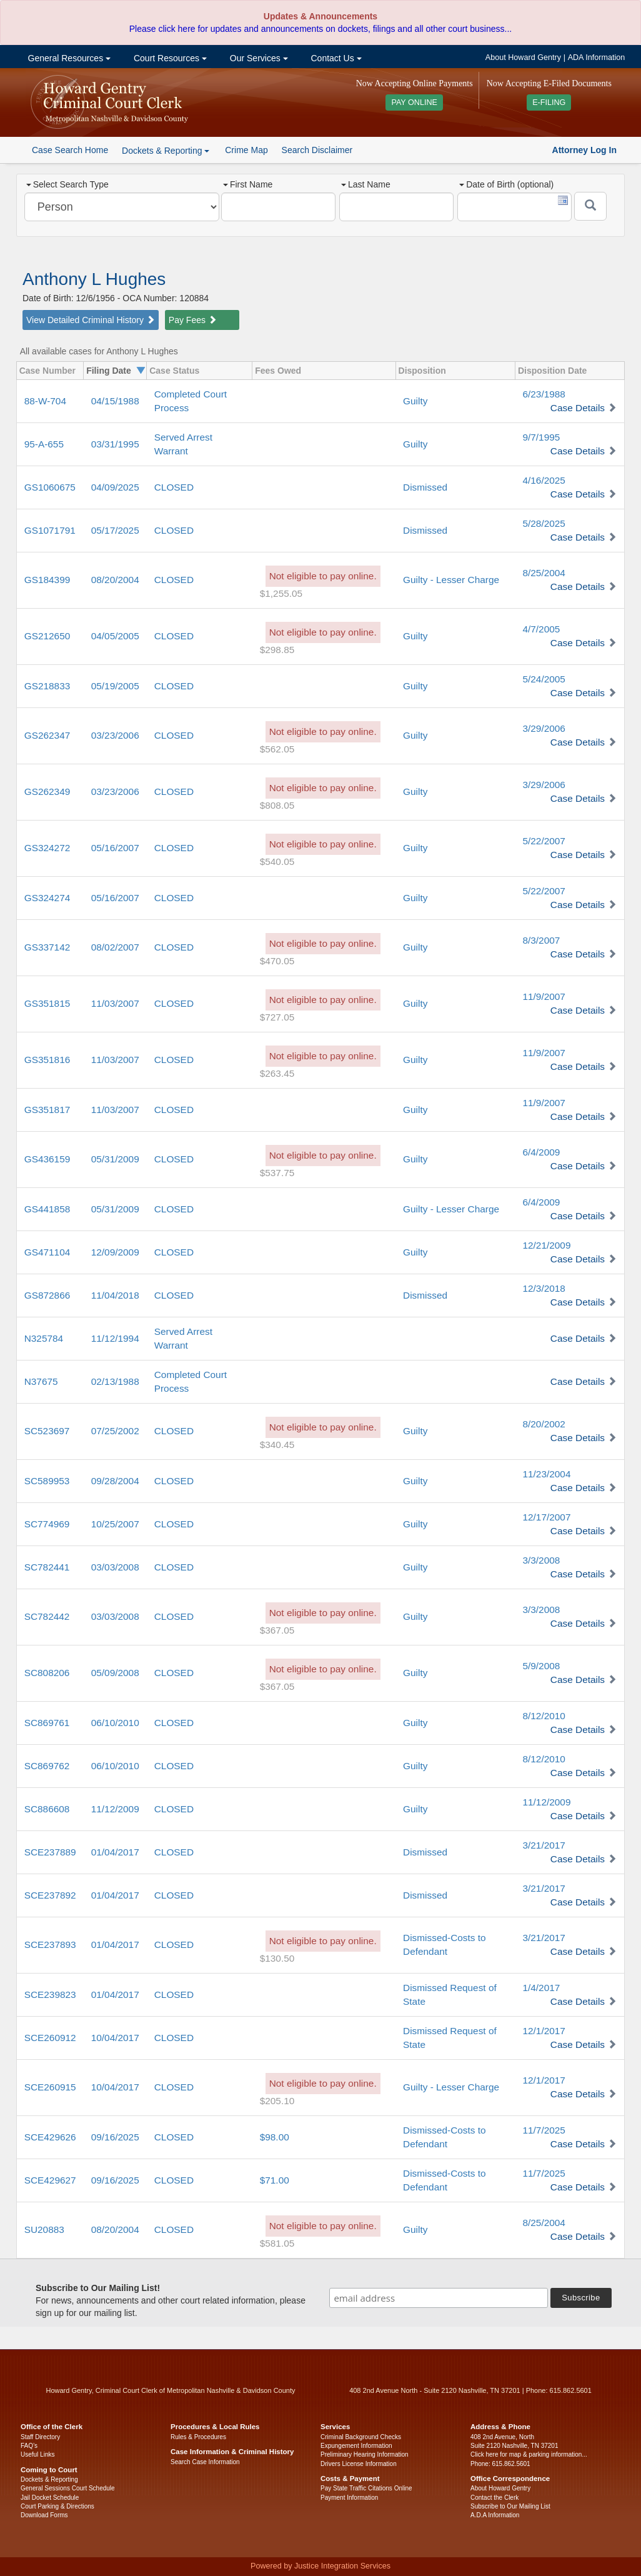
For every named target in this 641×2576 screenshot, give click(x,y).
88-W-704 (45, 401)
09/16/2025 (115, 2137)
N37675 (41, 1381)
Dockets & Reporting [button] (165, 151)
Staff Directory (40, 2437)
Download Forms (44, 2515)
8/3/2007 (541, 940)
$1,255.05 (281, 593)
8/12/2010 (543, 1715)
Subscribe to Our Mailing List (510, 2506)
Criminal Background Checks (360, 2437)
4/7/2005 (541, 629)
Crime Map (246, 150)
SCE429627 (50, 2180)
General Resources (68, 58)
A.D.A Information (494, 2515)
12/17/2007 (546, 1517)
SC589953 (47, 1480)
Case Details (577, 407)
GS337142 (47, 947)
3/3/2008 (541, 1560)
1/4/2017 (541, 1987)
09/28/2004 (115, 1480)
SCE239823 (50, 1994)
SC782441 (47, 1567)
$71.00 (274, 2180)
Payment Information (349, 2497)
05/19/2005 (115, 686)
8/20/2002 (543, 1424)
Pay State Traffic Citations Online (366, 2488)
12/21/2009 (546, 1245)
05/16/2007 (115, 847)
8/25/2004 (543, 572)
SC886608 (47, 1809)
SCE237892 (50, 1895)
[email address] (438, 2298)
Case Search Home (70, 150)
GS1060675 (50, 487)
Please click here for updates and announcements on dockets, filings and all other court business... (320, 29)
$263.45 (277, 1073)
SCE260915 (50, 2087)
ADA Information (596, 57)
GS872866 (47, 1295)
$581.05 (277, 2243)
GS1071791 (50, 530)
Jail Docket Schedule (50, 2497)
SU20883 (44, 2229)
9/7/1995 (541, 437)
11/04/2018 (115, 1295)
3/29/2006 (543, 728)
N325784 (43, 1338)
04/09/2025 (115, 487)
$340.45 (277, 1444)
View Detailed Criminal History (90, 320)
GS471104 (47, 1252)
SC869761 (47, 1722)
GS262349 (47, 791)
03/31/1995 (115, 444)
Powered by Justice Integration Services (320, 2566)
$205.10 (277, 2100)
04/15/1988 (115, 401)
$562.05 (277, 749)
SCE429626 (50, 2137)
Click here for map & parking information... (528, 2454)
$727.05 (277, 1017)
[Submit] (590, 206)
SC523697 (47, 1430)
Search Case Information (205, 2462)
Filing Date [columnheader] (108, 371)
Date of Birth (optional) (506, 184)
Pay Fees (193, 320)
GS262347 (47, 735)
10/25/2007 (115, 1524)
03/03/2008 (115, 1567)
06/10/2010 (115, 1722)
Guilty (415, 401)
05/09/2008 (115, 1672)
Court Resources (169, 58)
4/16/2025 (543, 480)
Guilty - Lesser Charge (451, 579)
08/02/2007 (115, 947)
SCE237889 (50, 1852)
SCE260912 (50, 2037)
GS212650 (47, 636)
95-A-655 (44, 444)
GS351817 (47, 1109)
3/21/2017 (543, 1845)
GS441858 (47, 1209)
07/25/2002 (115, 1430)
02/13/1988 (115, 1381)
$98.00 (274, 2137)
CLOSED (174, 487)
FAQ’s (29, 2445)
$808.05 (277, 805)
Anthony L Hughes (94, 279)
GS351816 (47, 1059)
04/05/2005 (115, 636)
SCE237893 (50, 1944)
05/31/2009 (115, 1159)
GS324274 (47, 897)
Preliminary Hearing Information (364, 2454)
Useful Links (37, 2454)
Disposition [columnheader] (422, 371)
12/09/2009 (115, 1252)
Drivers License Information (358, 2463)
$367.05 (277, 1630)
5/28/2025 (543, 523)
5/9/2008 (541, 1665)
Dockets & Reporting (49, 2479)
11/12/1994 (115, 1338)
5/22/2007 (543, 841)
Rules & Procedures (198, 2437)
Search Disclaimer (317, 150)
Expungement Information (356, 2445)
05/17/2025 (115, 530)
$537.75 (277, 1172)
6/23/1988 (543, 394)
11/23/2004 (546, 1474)
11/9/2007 (543, 996)
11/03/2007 (115, 1003)
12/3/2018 (543, 1288)
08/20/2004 (115, 579)
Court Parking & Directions (57, 2506)
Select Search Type (67, 184)
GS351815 (47, 1003)
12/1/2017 (543, 2030)
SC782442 (47, 1616)
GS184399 (47, 579)
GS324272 (47, 847)
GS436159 (47, 1159)
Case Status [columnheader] (174, 371)
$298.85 (277, 649)
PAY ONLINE (414, 102)
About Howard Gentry (523, 57)
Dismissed (425, 487)
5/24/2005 (543, 679)
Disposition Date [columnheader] (552, 371)
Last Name (365, 184)
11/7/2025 (543, 2130)
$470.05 (277, 961)
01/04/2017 (115, 1852)
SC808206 (47, 1672)
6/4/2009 (541, 1152)
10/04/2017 (115, 2037)
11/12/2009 (115, 1809)
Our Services (257, 58)
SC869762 (47, 1765)
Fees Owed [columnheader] (278, 371)
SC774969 (47, 1524)
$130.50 (277, 1958)
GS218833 (47, 686)
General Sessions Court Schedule (68, 2488)
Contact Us (335, 58)
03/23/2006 (115, 735)
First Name (247, 184)
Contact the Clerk (494, 2497)
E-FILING (548, 102)
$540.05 (277, 861)
